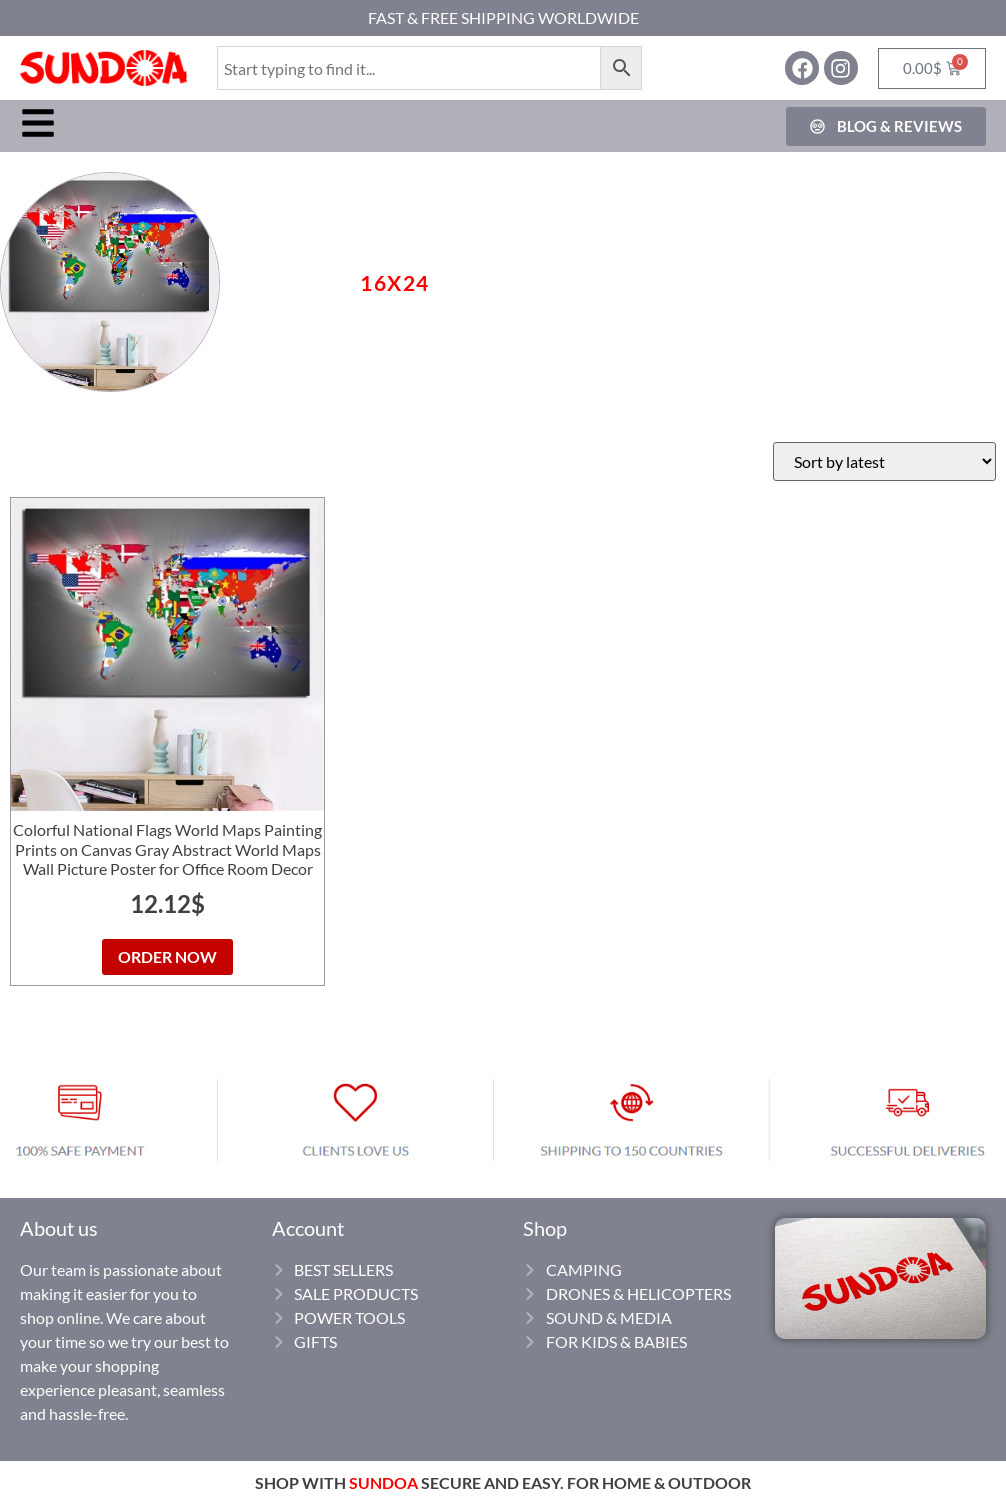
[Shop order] (884, 461)
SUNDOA (383, 1482)
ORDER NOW (167, 956)
